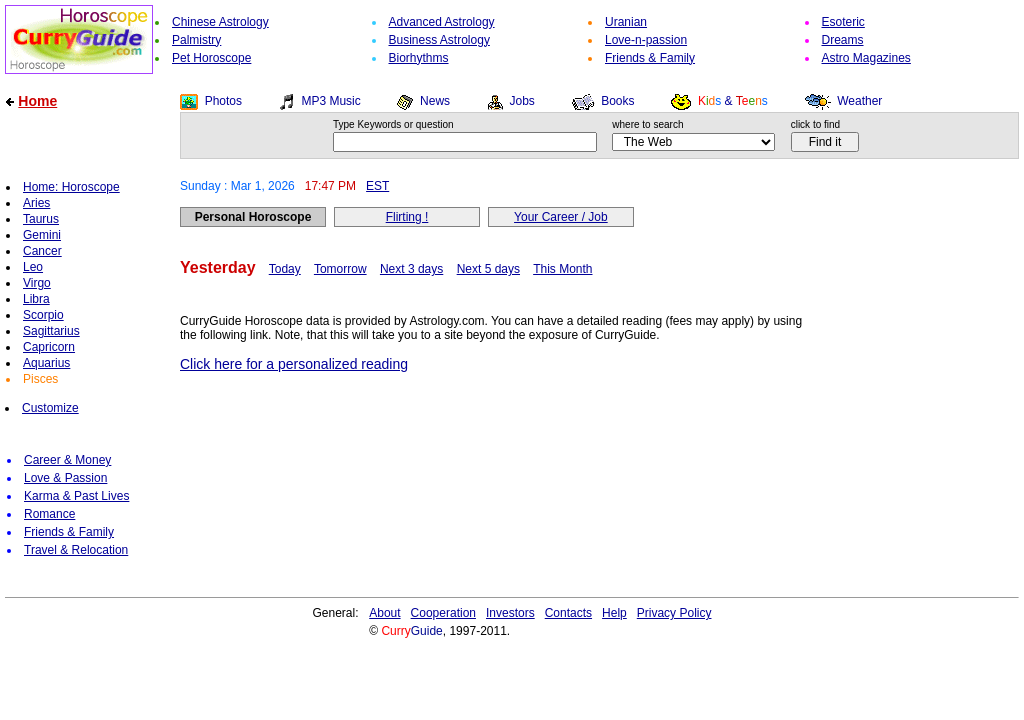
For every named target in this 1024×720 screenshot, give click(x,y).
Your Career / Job (561, 217)
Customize (50, 408)
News (435, 101)
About (384, 613)
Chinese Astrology (220, 22)
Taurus (41, 219)
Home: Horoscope (71, 187)
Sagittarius (51, 331)
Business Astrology (439, 40)
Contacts (568, 613)
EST (377, 186)
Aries (36, 203)
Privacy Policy (674, 613)
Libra (36, 299)
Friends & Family (650, 58)
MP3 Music (330, 101)
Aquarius (46, 363)
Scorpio (43, 315)
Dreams (843, 40)
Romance (49, 514)
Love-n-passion (646, 40)
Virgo (37, 283)
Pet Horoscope (211, 58)
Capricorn (49, 347)
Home (37, 101)
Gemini (42, 235)
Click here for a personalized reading (294, 364)
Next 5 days (488, 269)
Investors (510, 613)
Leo (33, 267)
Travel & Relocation (76, 550)
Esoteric (843, 22)
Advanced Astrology (442, 22)
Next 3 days (411, 269)
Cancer (42, 251)
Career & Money (67, 460)
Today (285, 269)
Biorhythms (419, 58)
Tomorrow (340, 269)
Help (614, 613)
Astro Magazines (866, 58)
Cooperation (443, 613)
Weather (859, 101)
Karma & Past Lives (76, 496)
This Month (562, 269)
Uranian (626, 22)
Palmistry (196, 40)
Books (617, 101)
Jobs (521, 101)
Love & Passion (65, 478)
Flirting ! (407, 217)
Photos (223, 101)
